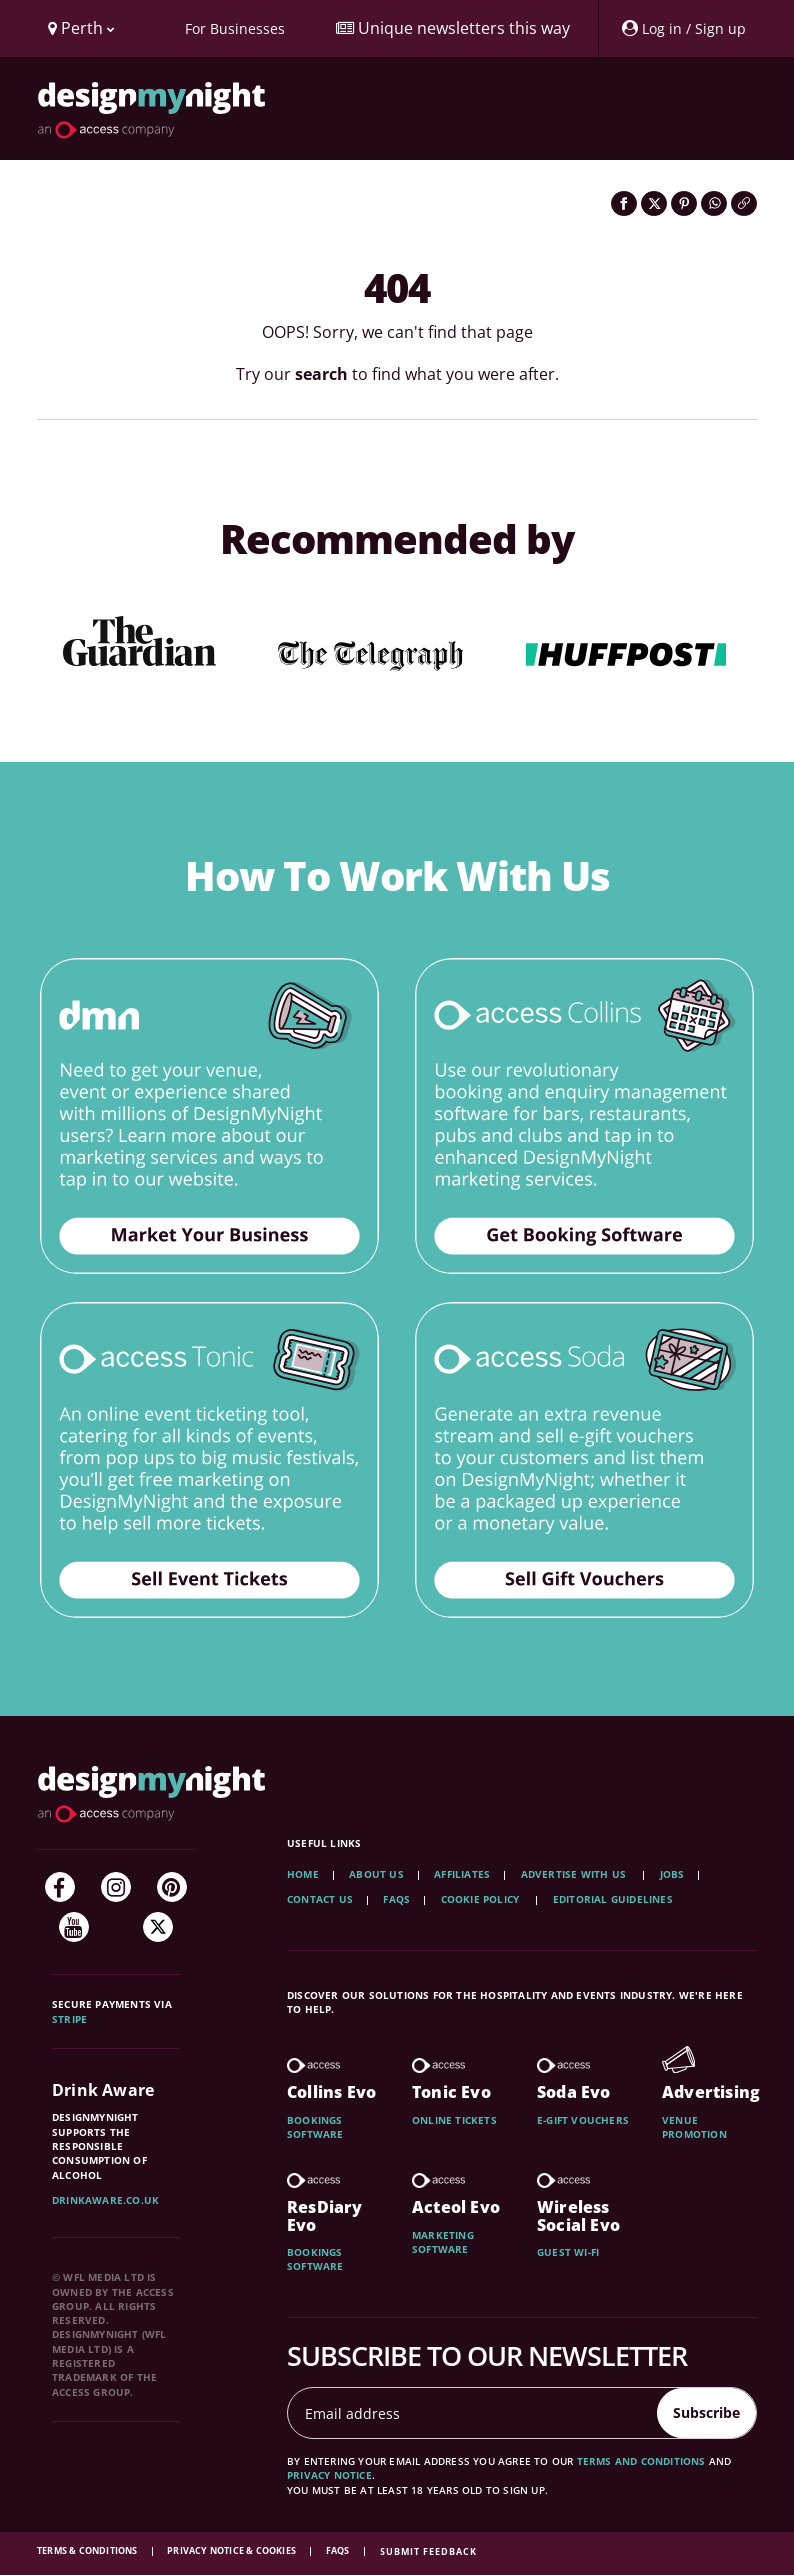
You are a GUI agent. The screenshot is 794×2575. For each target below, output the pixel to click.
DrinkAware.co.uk (105, 2200)
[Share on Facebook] (624, 203)
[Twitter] (158, 1927)
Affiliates (462, 1874)
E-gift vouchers (583, 2120)
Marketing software (443, 2242)
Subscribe (706, 2412)
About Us (376, 1874)
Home (303, 1874)
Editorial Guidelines (613, 1899)
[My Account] (683, 28)
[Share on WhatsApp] (714, 203)
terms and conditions (641, 2461)
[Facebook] (60, 1887)
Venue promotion (694, 2127)
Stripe (69, 2019)
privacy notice (329, 2475)
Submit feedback (428, 2551)
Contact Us (320, 1899)
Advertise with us (573, 1874)
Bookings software (315, 2127)
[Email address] (473, 2413)
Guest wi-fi (568, 2252)
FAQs (396, 1899)
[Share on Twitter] (654, 203)
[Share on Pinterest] (684, 203)
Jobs (672, 1874)
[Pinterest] (172, 1887)
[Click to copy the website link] (744, 203)
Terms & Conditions (88, 2550)
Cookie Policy (482, 1899)
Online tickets (454, 2120)
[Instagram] (116, 1887)
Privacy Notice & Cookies (232, 2550)
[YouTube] (74, 1927)
